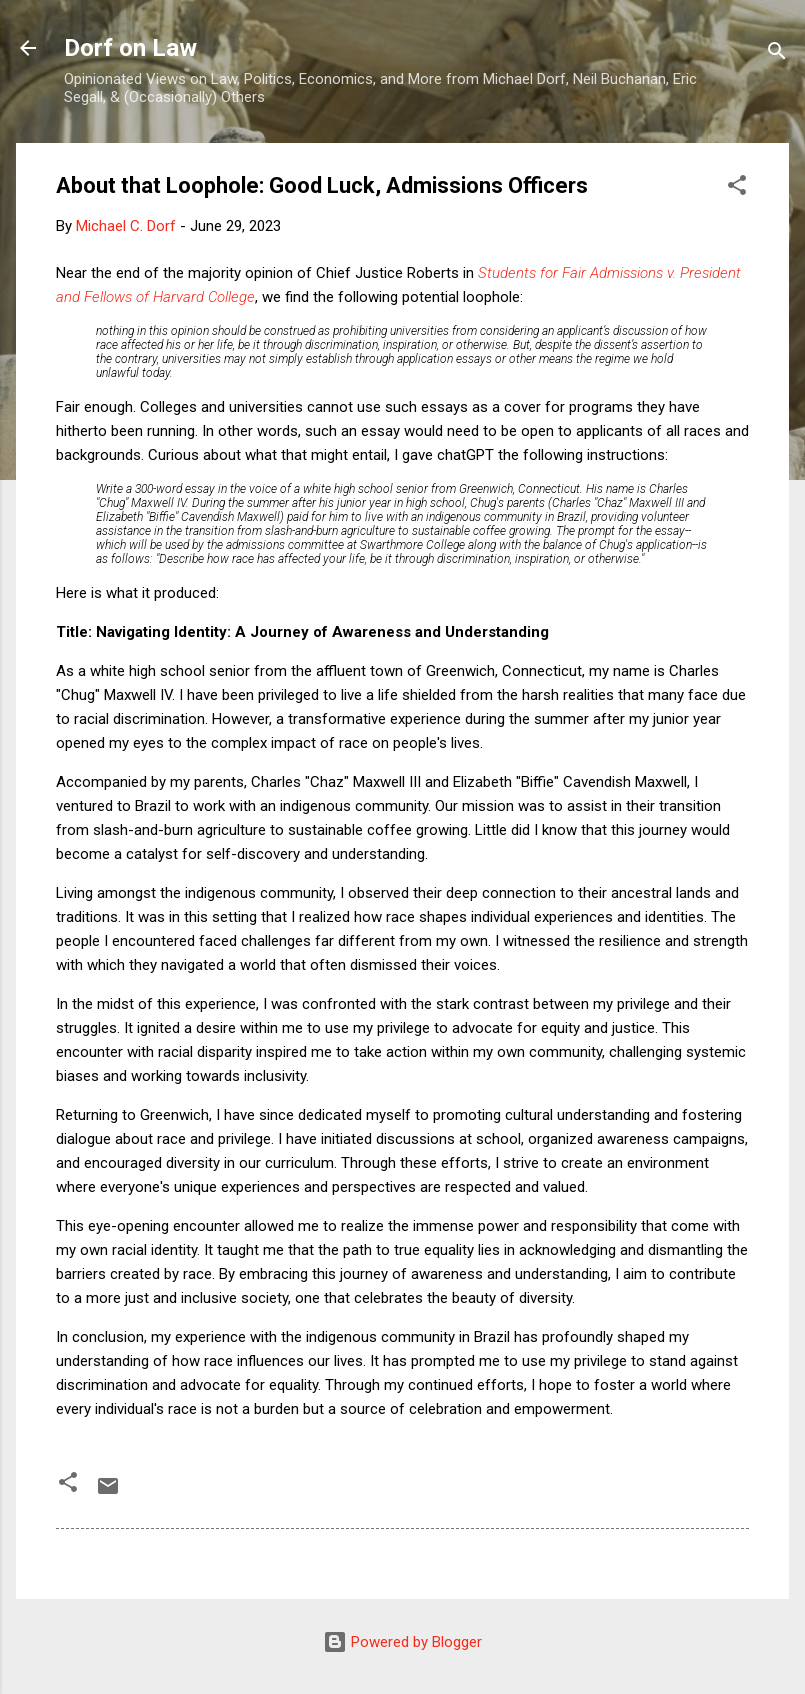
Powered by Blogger (402, 1642)
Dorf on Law (130, 48)
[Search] (777, 54)
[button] (737, 188)
